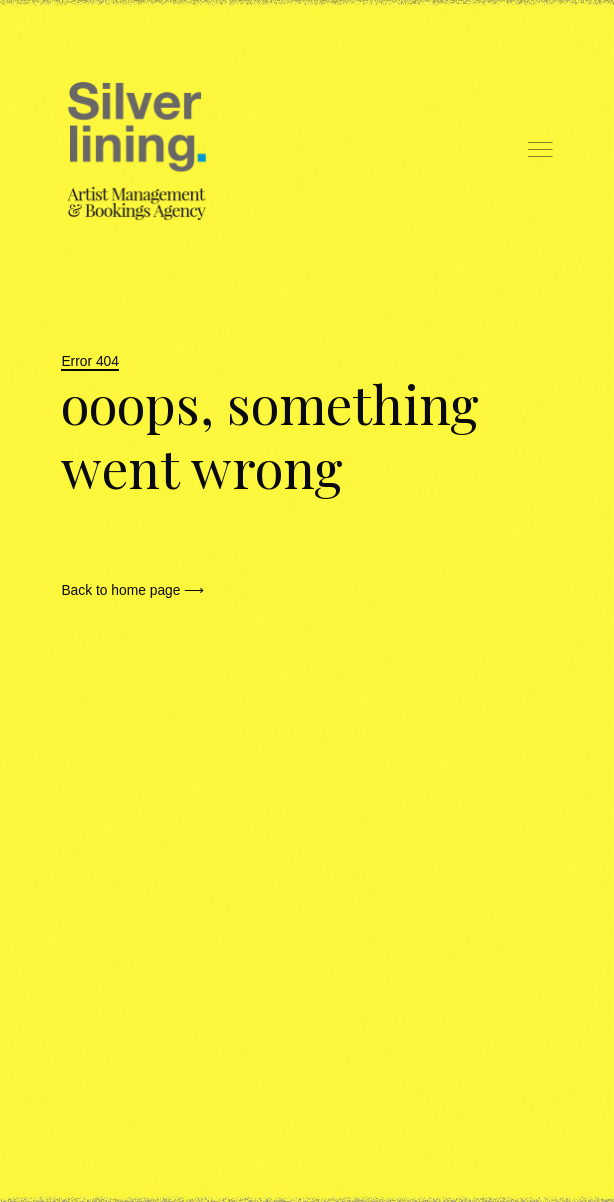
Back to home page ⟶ (132, 590)
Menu (540, 149)
